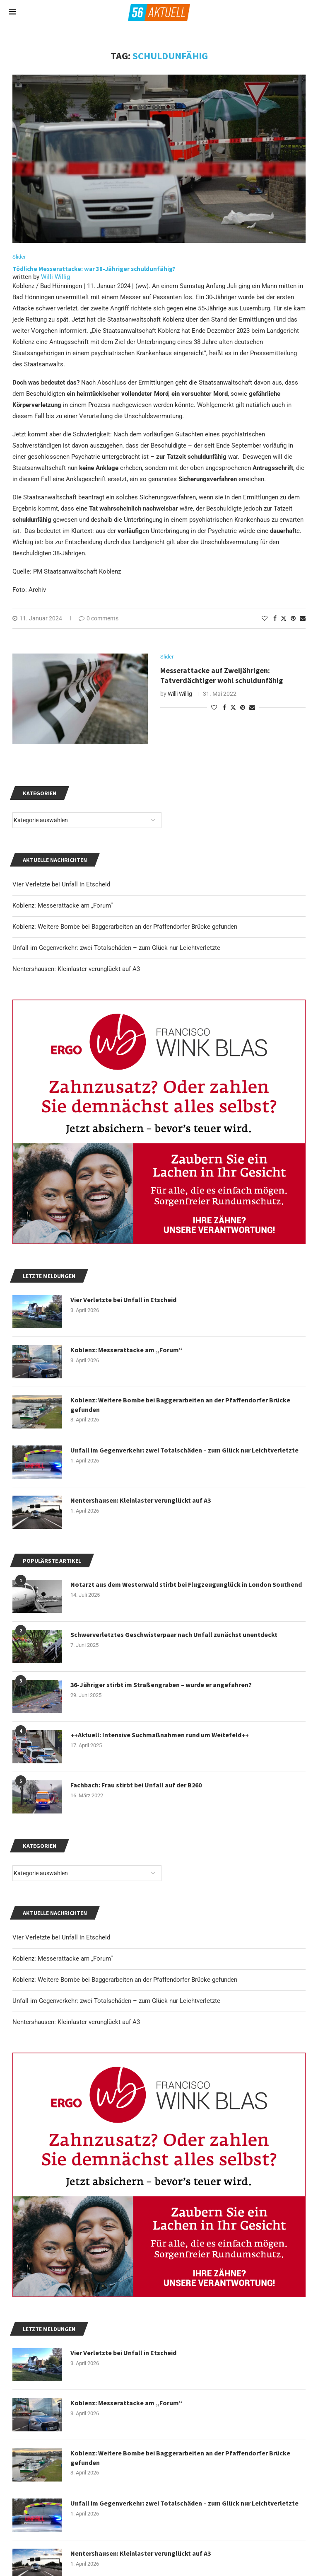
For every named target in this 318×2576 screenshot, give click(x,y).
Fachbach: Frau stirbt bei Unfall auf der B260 (136, 1785)
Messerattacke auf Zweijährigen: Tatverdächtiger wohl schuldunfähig (221, 675)
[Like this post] (264, 618)
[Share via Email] (303, 618)
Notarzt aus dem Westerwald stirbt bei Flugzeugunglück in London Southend (186, 1584)
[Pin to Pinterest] (293, 618)
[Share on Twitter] (284, 618)
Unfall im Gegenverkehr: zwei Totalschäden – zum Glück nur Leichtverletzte (116, 2001)
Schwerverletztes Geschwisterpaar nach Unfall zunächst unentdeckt (173, 1634)
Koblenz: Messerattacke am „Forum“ (62, 1958)
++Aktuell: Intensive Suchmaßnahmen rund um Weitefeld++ (159, 1735)
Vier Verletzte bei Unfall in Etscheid (61, 1937)
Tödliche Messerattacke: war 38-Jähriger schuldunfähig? (93, 269)
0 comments (98, 618)
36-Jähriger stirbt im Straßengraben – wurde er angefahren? (161, 1684)
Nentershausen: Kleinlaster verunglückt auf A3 (76, 2022)
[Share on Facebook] (275, 618)
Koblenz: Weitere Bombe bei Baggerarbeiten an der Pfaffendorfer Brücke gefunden (124, 1979)
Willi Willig (55, 277)
